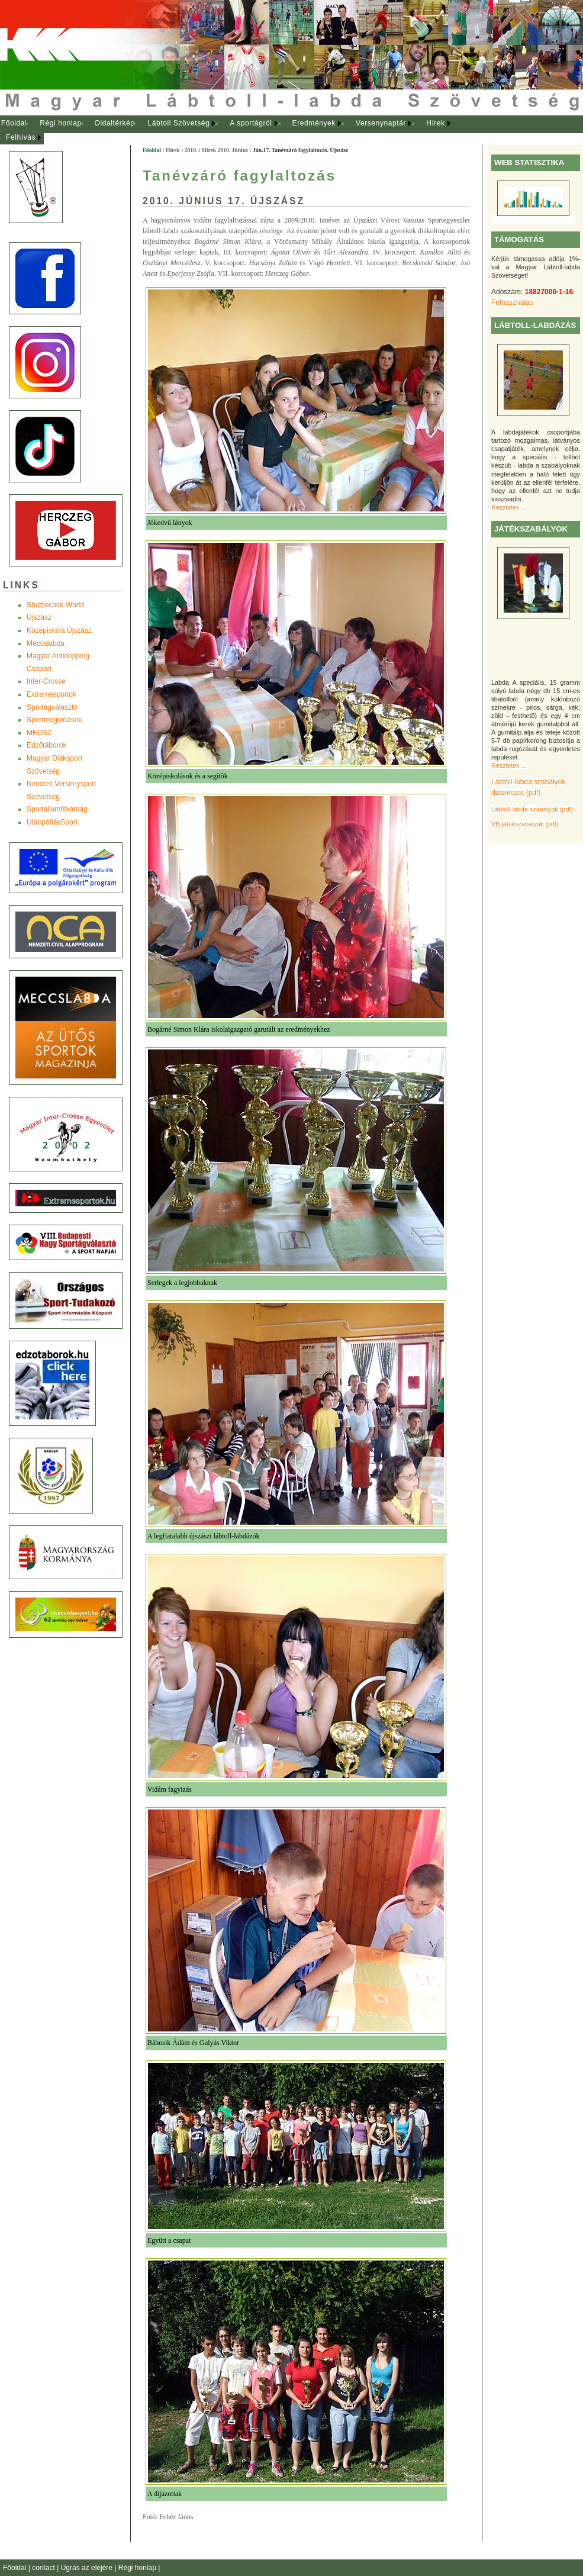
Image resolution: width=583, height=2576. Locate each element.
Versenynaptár (381, 123)
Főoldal (14, 123)
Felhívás (21, 137)
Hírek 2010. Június (224, 150)
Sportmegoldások (54, 720)
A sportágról (251, 123)
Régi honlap (61, 123)
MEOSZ (39, 733)
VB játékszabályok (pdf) (524, 823)
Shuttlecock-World (55, 605)
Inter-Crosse (46, 681)
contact (44, 2568)
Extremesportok (51, 694)
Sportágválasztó (52, 707)
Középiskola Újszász (59, 630)
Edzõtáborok (46, 745)
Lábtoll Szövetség (178, 123)
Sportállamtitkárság (57, 809)
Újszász (39, 617)
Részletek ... (508, 507)
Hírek (435, 123)
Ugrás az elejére (88, 2568)
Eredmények (314, 123)
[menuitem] (14, 124)
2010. (191, 150)
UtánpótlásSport (52, 822)
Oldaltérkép (115, 123)
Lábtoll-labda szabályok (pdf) (532, 809)
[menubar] (237, 130)
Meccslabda (46, 643)
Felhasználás (512, 302)
